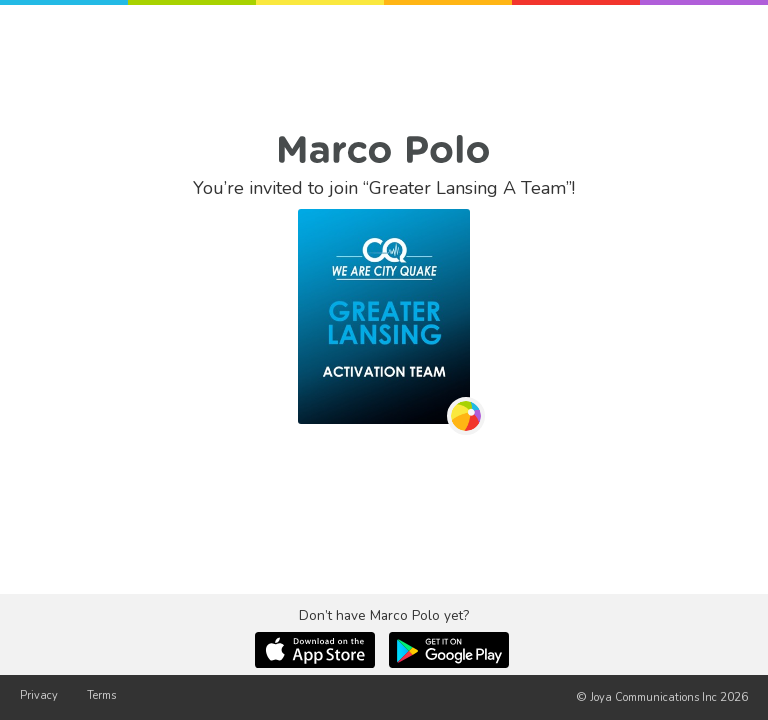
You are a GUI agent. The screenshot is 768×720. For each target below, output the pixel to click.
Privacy (39, 695)
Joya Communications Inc (653, 697)
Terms (101, 695)
